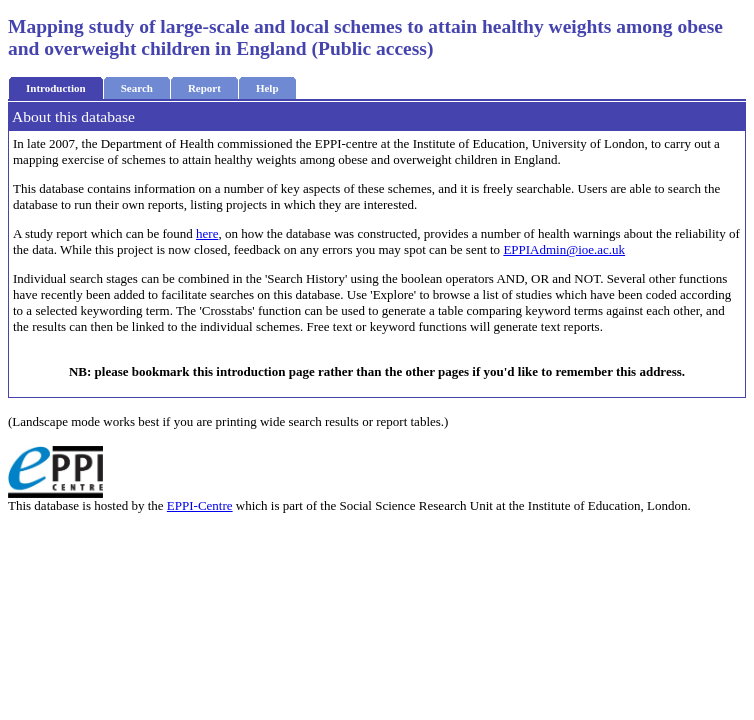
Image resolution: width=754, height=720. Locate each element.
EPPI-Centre (200, 505)
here (207, 233)
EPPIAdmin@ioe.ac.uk (564, 249)
